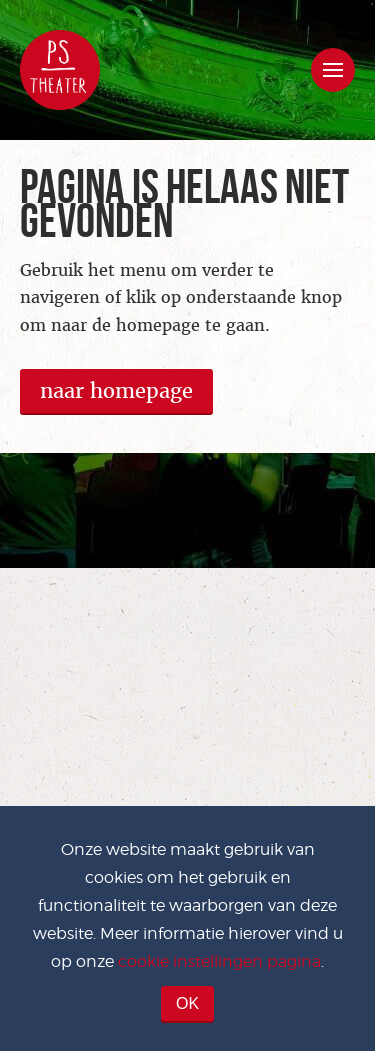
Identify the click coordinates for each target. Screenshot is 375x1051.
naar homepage (116, 391)
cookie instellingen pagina (219, 961)
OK (187, 1003)
